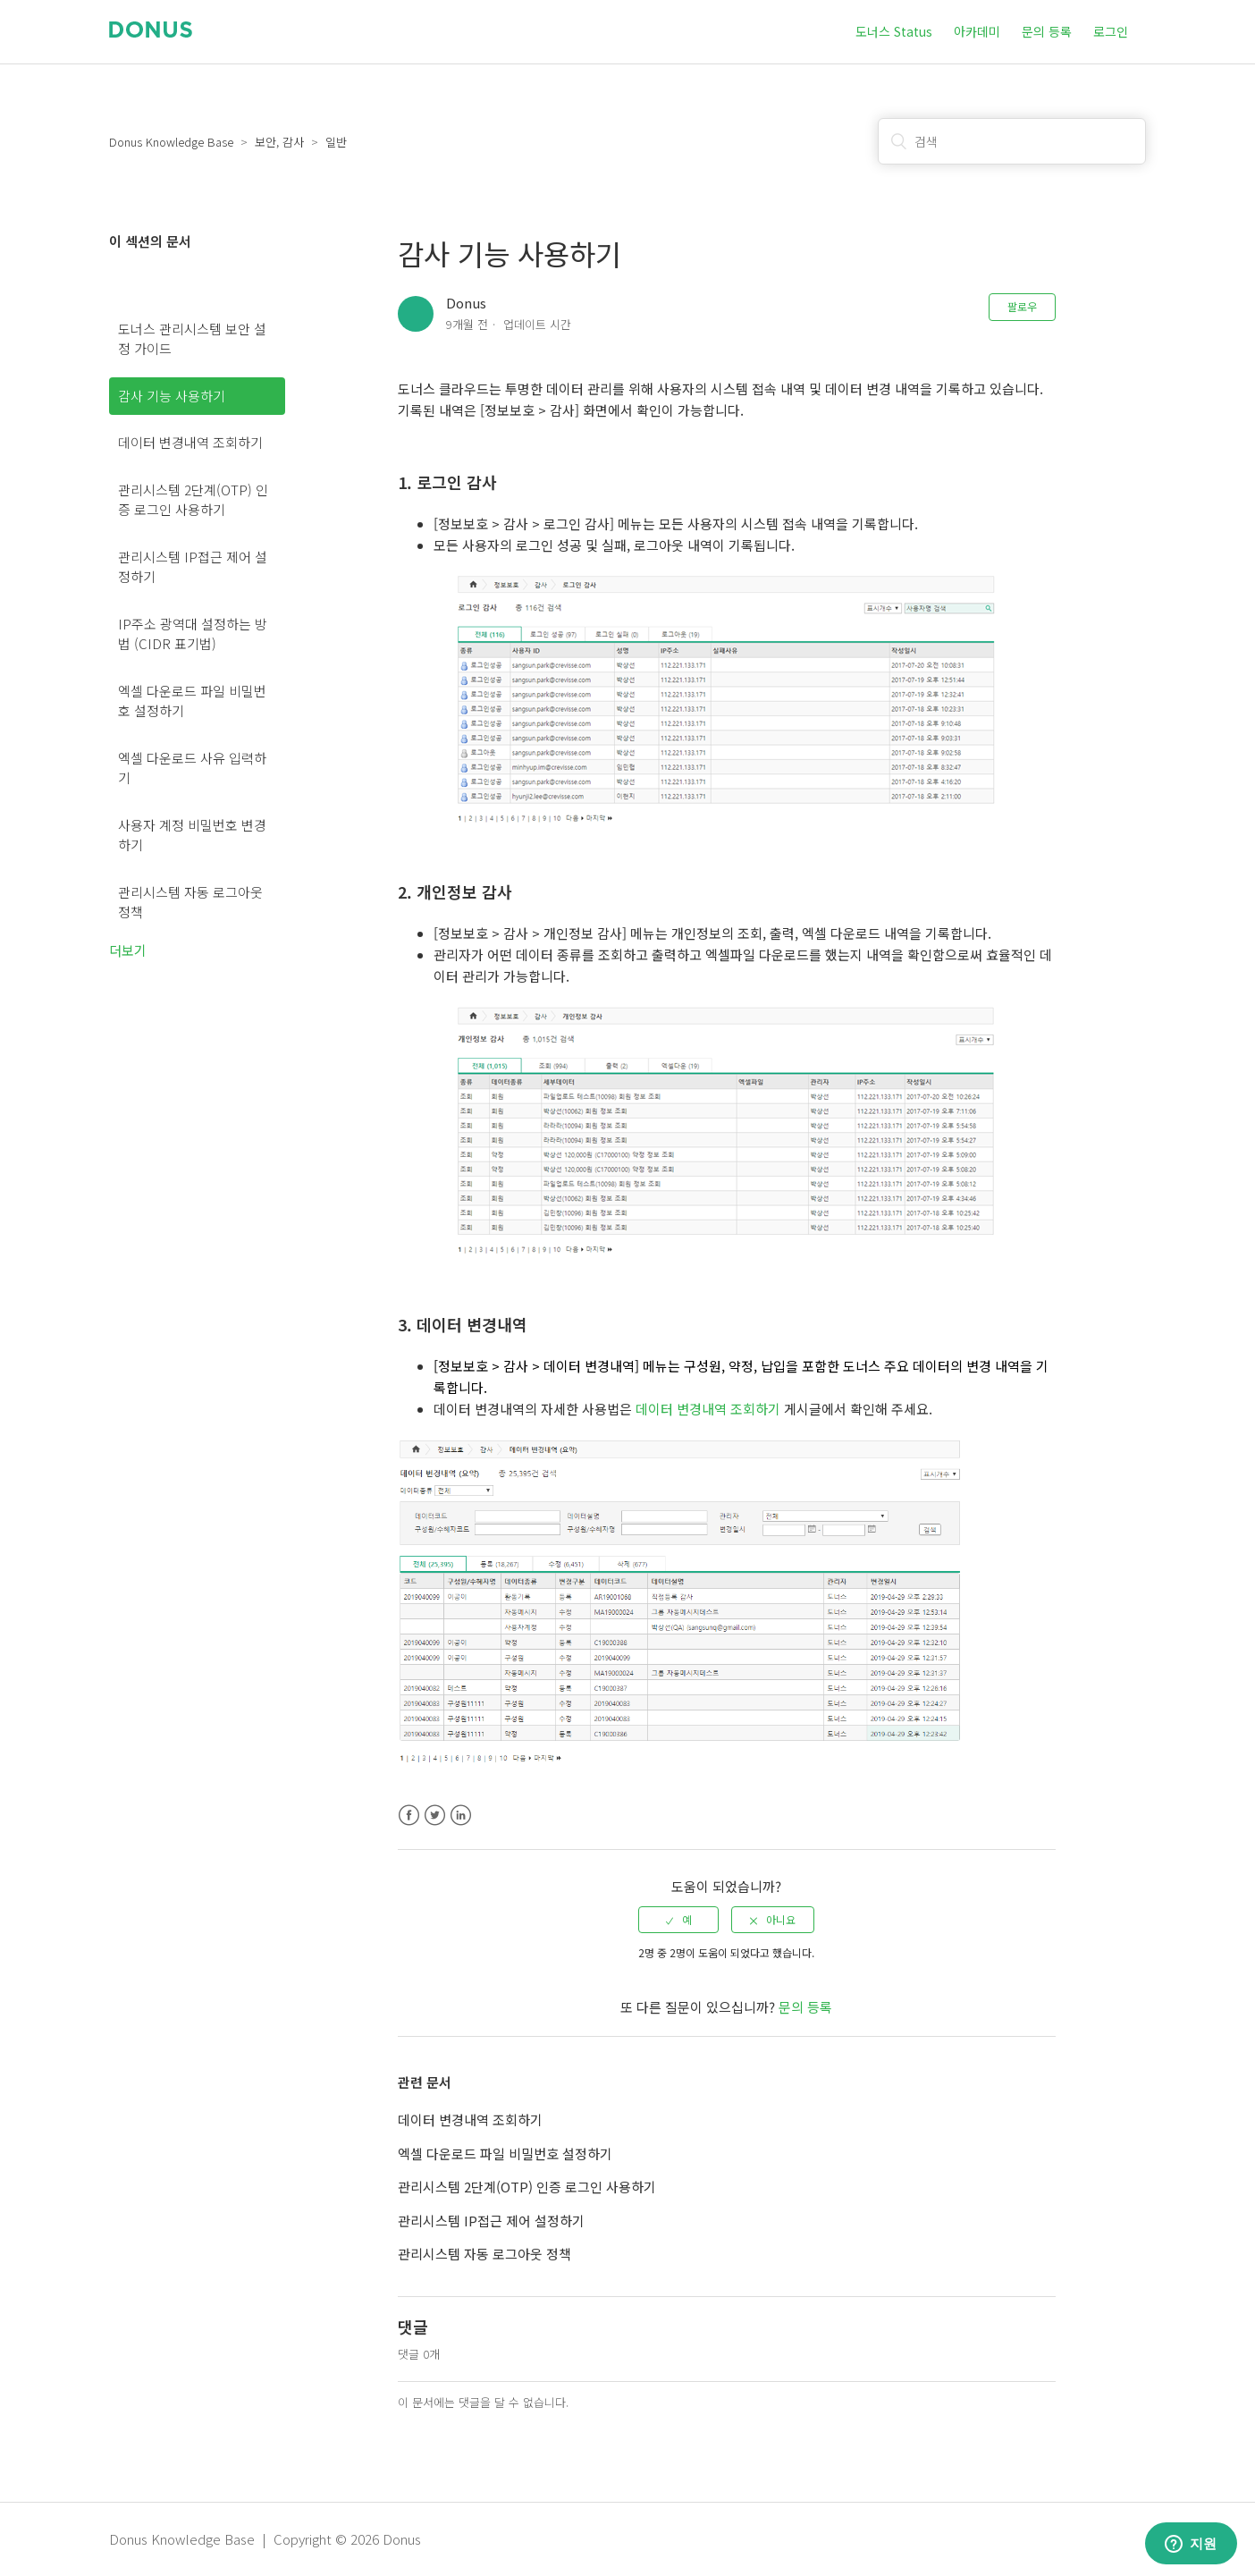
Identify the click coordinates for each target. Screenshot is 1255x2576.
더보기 (128, 950)
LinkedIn (461, 1815)
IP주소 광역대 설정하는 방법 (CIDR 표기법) (192, 634)
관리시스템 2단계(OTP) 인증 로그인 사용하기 (193, 499)
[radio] (678, 1919)
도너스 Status (893, 31)
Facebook (409, 1815)
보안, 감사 (279, 141)
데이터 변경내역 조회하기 (190, 442)
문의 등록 (1047, 31)
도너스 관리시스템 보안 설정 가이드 (192, 339)
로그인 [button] (1110, 31)
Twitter (435, 1815)
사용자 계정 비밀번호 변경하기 (192, 835)
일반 (336, 141)
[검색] (1012, 141)
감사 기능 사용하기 (171, 395)
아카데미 (977, 31)
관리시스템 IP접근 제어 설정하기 (192, 567)
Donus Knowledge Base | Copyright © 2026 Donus (265, 2539)
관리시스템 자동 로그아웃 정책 (190, 902)
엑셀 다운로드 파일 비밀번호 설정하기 (192, 701)
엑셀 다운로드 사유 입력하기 (192, 768)
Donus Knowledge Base (171, 141)
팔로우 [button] (1022, 306)
